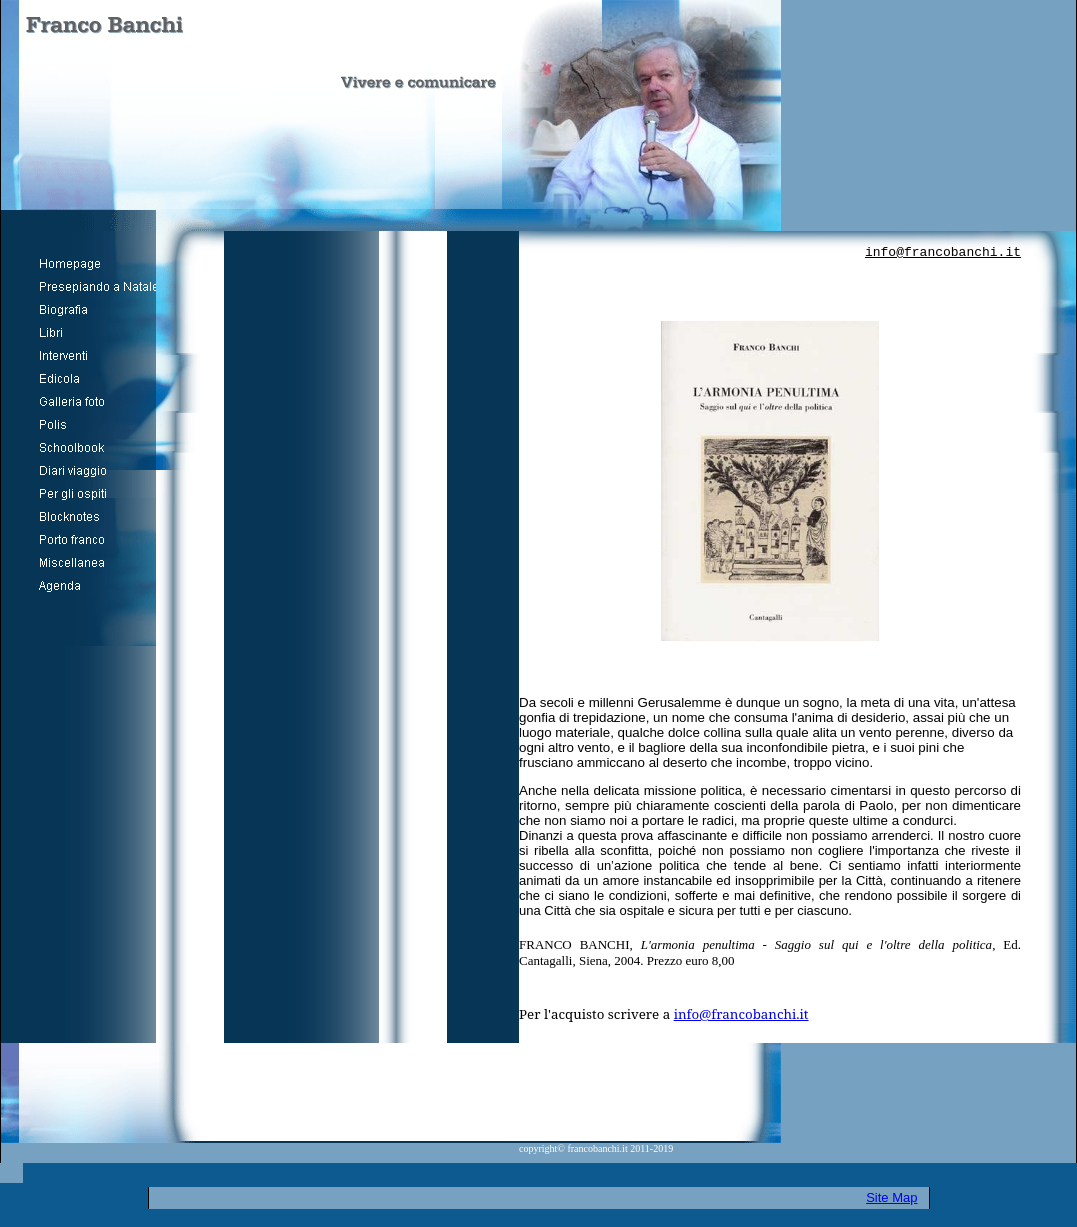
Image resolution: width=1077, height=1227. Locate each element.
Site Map (891, 1197)
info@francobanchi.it (943, 252)
